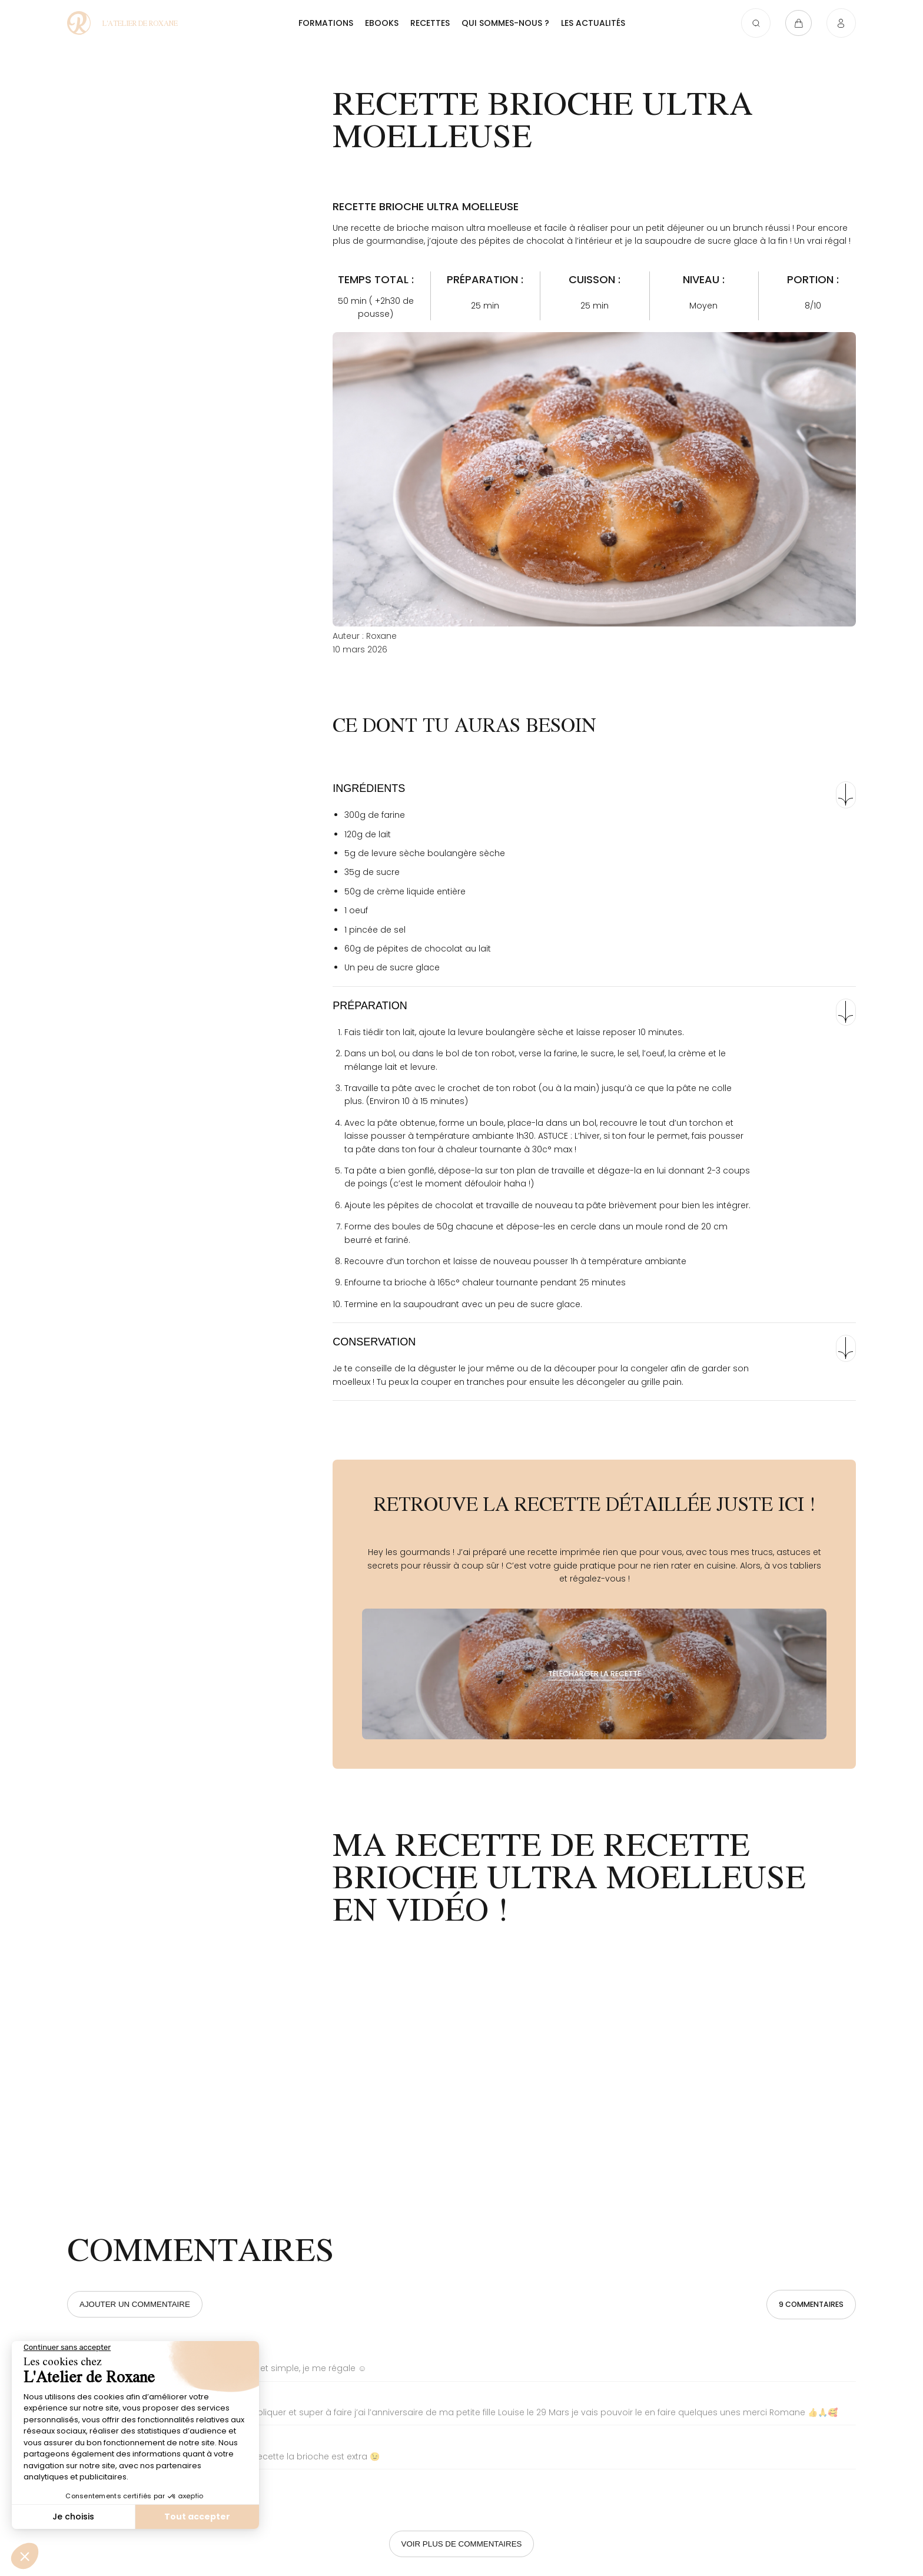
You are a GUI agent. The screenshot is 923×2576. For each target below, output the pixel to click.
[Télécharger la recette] (595, 1686)
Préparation (370, 1006)
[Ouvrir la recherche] (750, 24)
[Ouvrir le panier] (795, 24)
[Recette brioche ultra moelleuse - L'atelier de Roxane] (136, 25)
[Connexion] (841, 24)
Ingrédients (369, 788)
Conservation (374, 1355)
